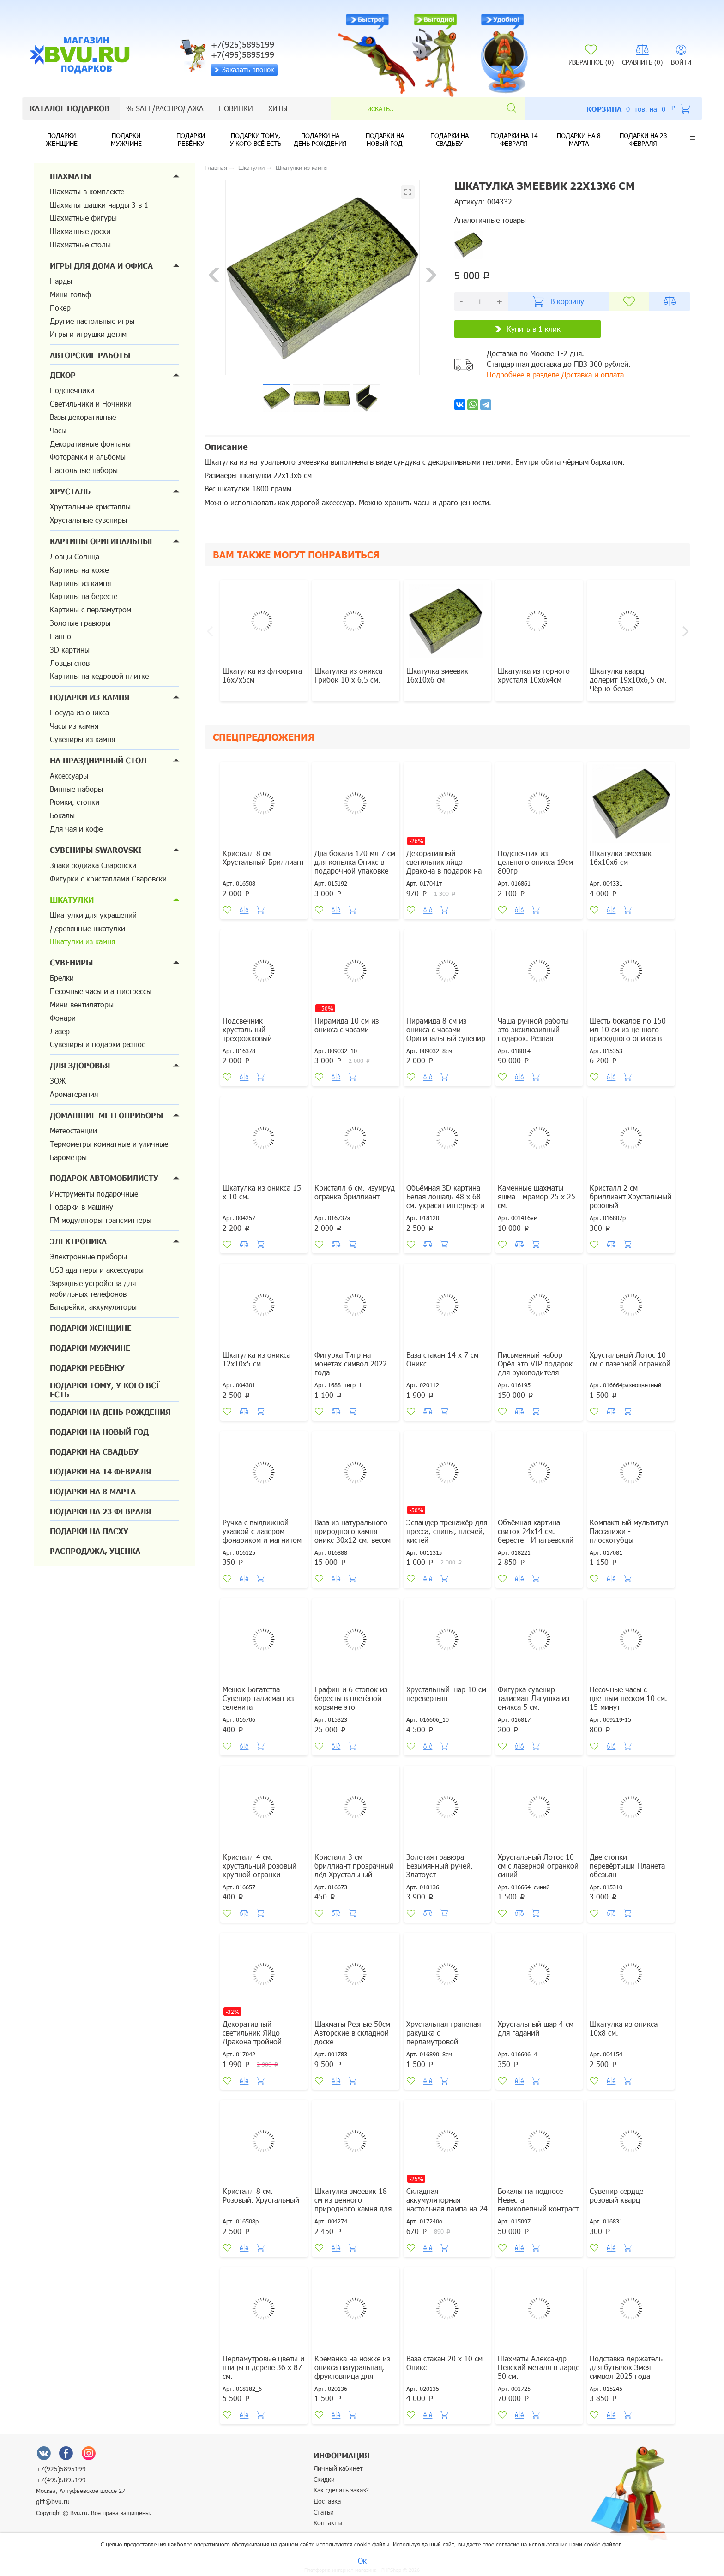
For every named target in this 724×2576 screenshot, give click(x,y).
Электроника (78, 1241)
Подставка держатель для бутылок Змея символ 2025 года (626, 2367)
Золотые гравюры (80, 622)
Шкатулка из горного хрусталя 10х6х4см (534, 675)
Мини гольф (70, 294)
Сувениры (71, 962)
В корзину (558, 301)
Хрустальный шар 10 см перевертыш (446, 1693)
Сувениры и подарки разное (97, 1044)
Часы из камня (74, 725)
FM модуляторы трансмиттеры (100, 1220)
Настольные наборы (84, 470)
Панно (60, 636)
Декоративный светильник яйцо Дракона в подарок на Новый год (444, 866)
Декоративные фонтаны (90, 443)
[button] (692, 138)
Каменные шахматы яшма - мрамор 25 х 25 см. (536, 1196)
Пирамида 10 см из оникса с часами (346, 1025)
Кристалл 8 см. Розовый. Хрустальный (261, 2195)
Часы (58, 430)
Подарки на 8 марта (579, 139)
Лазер (60, 1031)
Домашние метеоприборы (106, 1115)
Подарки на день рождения (320, 139)
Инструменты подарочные (94, 1193)
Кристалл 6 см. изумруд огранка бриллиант (354, 1192)
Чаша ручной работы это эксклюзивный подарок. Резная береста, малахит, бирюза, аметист (533, 1038)
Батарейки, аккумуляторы (93, 1306)
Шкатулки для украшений (93, 915)
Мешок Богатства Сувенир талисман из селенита (258, 1698)
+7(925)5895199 (61, 2469)
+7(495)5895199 (61, 2480)
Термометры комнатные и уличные (109, 1143)
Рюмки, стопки (74, 801)
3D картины (70, 649)
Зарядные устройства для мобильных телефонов (93, 1288)
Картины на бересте (83, 596)
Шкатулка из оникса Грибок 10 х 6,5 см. (348, 675)
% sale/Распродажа (165, 108)
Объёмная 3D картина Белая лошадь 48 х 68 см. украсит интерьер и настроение (445, 1200)
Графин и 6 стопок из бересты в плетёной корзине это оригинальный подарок (354, 1702)
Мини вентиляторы (82, 1004)
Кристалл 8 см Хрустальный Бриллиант (263, 857)
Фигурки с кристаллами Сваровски (108, 878)
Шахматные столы (80, 244)
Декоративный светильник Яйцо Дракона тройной (252, 2032)
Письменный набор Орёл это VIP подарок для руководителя (535, 1363)
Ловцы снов (70, 663)
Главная (216, 167)
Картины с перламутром (90, 609)
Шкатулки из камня (82, 941)
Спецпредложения (263, 737)
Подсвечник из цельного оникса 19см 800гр (535, 862)
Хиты (278, 108)
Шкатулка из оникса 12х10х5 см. (256, 1359)
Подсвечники (72, 390)
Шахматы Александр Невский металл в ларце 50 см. (538, 2367)
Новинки (236, 108)
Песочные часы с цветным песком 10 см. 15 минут (628, 1698)
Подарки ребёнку (190, 139)
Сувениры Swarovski (96, 849)
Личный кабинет (338, 2468)
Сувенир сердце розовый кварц (616, 2195)
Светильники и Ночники (91, 403)
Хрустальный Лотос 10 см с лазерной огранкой (630, 1359)
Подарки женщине (62, 139)
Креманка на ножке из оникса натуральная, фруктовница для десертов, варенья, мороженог (352, 2376)
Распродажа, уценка (95, 1550)
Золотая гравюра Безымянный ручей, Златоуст (439, 1865)
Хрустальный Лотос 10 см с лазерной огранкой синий (538, 1865)
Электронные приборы (88, 1256)
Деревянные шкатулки (87, 928)
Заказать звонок (244, 69)
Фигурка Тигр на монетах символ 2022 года (350, 1363)
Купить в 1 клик (528, 328)
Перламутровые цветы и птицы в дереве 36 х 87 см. (263, 2367)
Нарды (61, 280)
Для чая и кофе (76, 828)
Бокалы (62, 815)
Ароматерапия (74, 1094)
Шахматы (70, 176)
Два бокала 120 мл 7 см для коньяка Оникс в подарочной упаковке (354, 862)
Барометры (68, 1157)
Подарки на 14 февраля (514, 139)
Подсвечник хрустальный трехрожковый (247, 1029)
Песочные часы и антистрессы (100, 991)
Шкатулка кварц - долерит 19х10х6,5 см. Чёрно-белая (628, 679)
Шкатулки (72, 899)
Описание (226, 447)
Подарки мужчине (126, 139)
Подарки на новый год (385, 139)
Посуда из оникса (79, 712)
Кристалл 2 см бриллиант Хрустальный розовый (630, 1196)
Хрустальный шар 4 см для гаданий (535, 2028)
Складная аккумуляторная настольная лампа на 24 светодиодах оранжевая (447, 2204)
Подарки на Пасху (89, 1531)
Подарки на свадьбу (449, 139)
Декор (63, 375)
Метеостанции (73, 1130)
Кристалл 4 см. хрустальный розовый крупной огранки (259, 1865)
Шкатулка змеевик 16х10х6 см (437, 675)
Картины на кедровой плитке (99, 675)
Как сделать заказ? (341, 2490)
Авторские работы (90, 355)
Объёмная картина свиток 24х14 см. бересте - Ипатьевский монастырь (535, 1535)
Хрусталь (70, 491)
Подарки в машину (81, 1206)
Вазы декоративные (83, 417)
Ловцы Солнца (74, 556)
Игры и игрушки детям (88, 333)
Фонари (63, 1017)
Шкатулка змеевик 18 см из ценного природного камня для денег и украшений (353, 2204)
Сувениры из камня (82, 739)
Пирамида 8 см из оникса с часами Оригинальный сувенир (445, 1029)
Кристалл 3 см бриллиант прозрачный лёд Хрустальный (354, 1865)
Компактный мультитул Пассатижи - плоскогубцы (629, 1531)
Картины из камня (80, 583)
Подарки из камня (89, 697)
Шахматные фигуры (83, 217)
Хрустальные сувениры (88, 519)
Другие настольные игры (92, 321)
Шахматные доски (80, 231)
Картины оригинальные (102, 541)
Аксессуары (69, 775)
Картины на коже (79, 569)
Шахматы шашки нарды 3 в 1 (99, 204)
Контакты (328, 2523)
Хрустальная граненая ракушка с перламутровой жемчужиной (443, 2037)
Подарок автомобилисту (104, 1178)
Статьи (324, 2512)
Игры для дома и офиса (101, 265)
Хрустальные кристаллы (90, 506)
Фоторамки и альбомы (88, 456)
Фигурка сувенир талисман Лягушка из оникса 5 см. (533, 1698)
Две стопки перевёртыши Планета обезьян (627, 1865)
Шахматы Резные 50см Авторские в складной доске (352, 2032)
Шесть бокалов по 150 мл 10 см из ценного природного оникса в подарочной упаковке (628, 1033)
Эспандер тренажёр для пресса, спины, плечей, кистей (446, 1531)
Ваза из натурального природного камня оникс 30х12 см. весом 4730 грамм (352, 1535)
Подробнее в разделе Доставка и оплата (555, 374)
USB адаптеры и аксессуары (97, 1269)
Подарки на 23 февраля (643, 139)
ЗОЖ (58, 1080)
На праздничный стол (98, 760)
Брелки (62, 977)
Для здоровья (80, 1065)
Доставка (327, 2501)
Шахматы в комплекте (87, 191)
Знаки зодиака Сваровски (93, 865)
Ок (362, 2560)
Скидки (324, 2479)
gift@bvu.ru (53, 2501)
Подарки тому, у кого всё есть (255, 139)
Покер (60, 307)
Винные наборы (76, 789)
